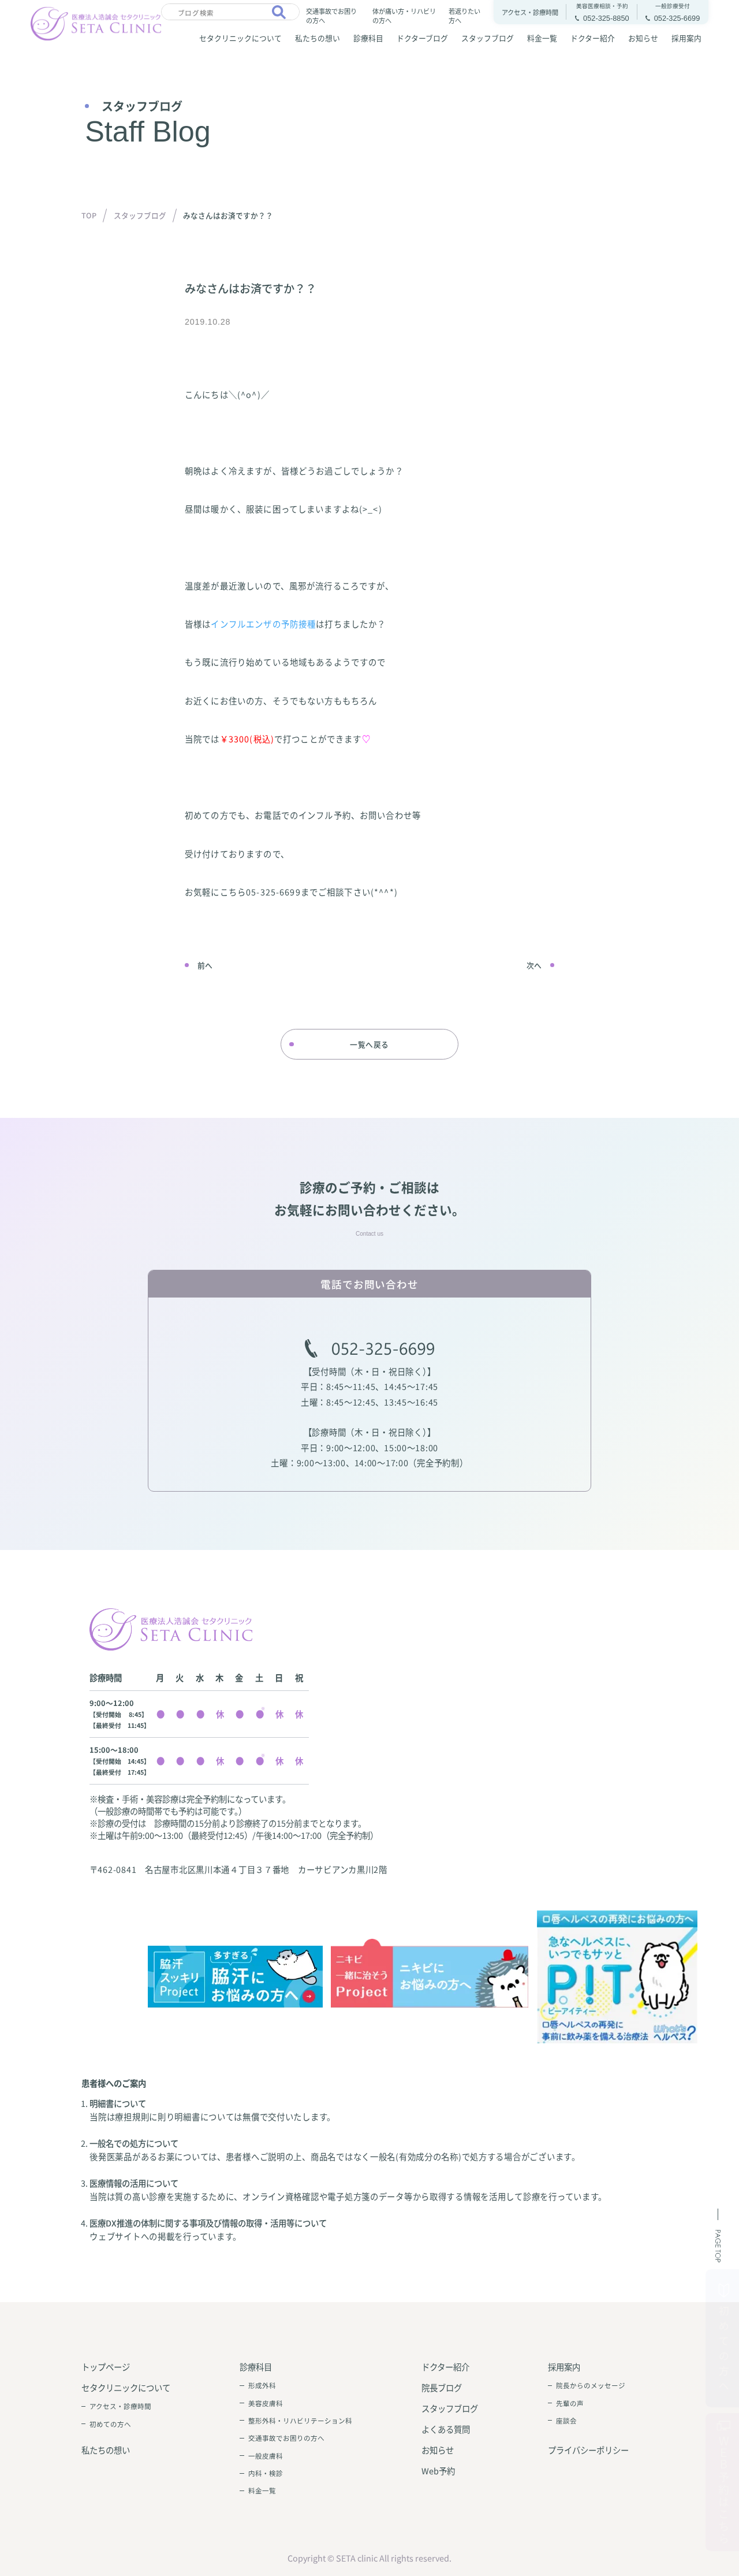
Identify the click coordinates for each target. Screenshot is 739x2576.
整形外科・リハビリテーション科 (300, 2420)
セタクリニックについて (240, 37)
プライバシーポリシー (588, 2450)
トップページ (105, 2367)
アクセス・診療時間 (120, 2406)
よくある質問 (445, 2429)
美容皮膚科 (265, 2403)
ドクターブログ (422, 37)
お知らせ (643, 37)
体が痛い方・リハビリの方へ (404, 15)
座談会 (566, 2420)
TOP (88, 215)
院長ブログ (441, 2387)
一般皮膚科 (265, 2455)
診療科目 (368, 37)
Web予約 (438, 2471)
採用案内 (686, 37)
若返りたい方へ (464, 15)
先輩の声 (570, 2403)
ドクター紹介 (592, 37)
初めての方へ (110, 2424)
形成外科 (262, 2385)
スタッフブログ (487, 37)
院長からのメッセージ (590, 2385)
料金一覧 (542, 37)
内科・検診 (265, 2473)
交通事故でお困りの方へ (331, 15)
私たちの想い (317, 37)
